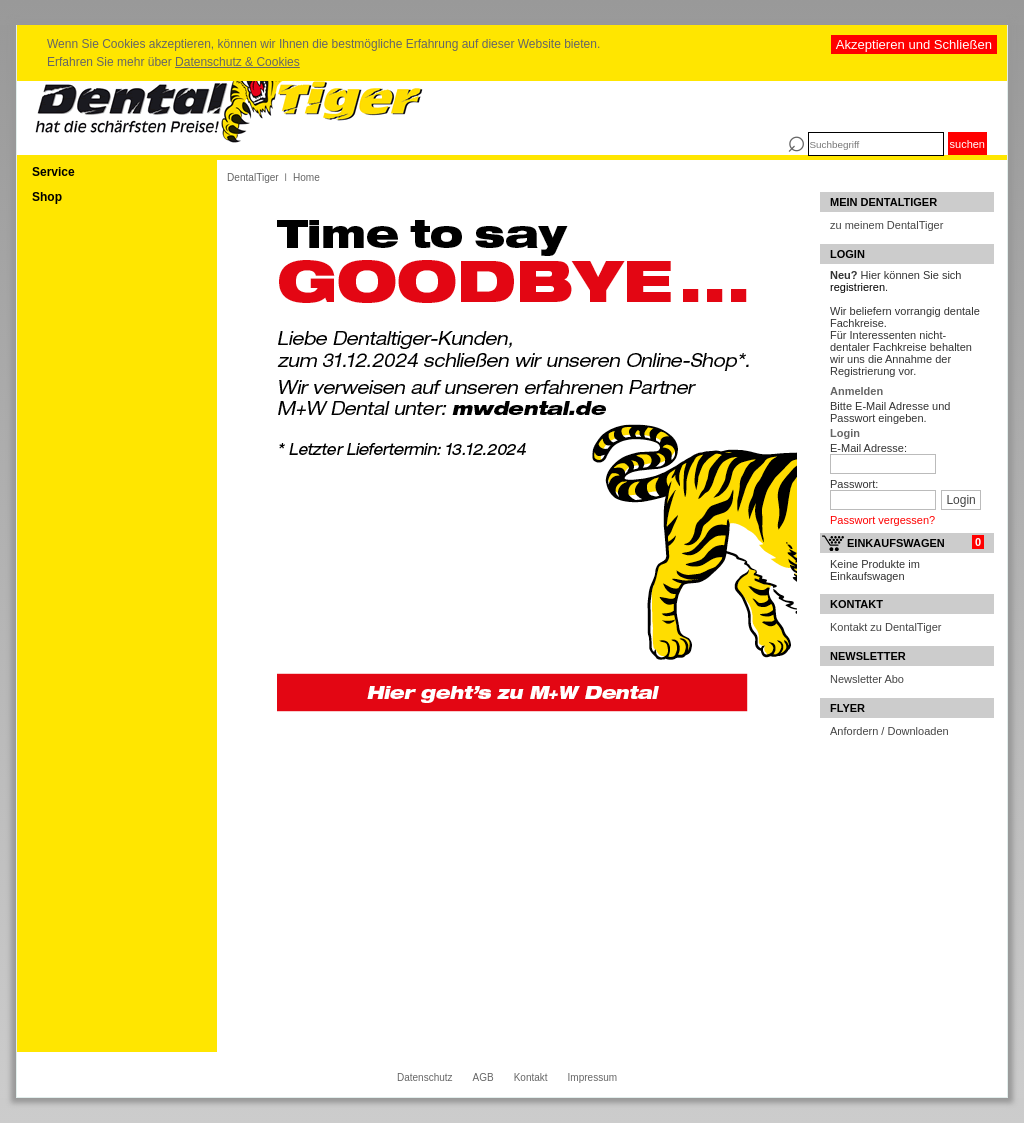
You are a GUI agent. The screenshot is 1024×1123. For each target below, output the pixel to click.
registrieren (857, 287)
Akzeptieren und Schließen (914, 44)
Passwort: (854, 484)
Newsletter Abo (867, 679)
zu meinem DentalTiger (886, 225)
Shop (47, 197)
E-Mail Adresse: (868, 448)
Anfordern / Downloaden (889, 731)
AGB (483, 1077)
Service (53, 172)
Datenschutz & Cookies (237, 62)
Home (306, 177)
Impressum (592, 1077)
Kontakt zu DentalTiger (885, 627)
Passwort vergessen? (882, 520)
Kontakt (531, 1077)
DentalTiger (253, 177)
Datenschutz (425, 1077)
